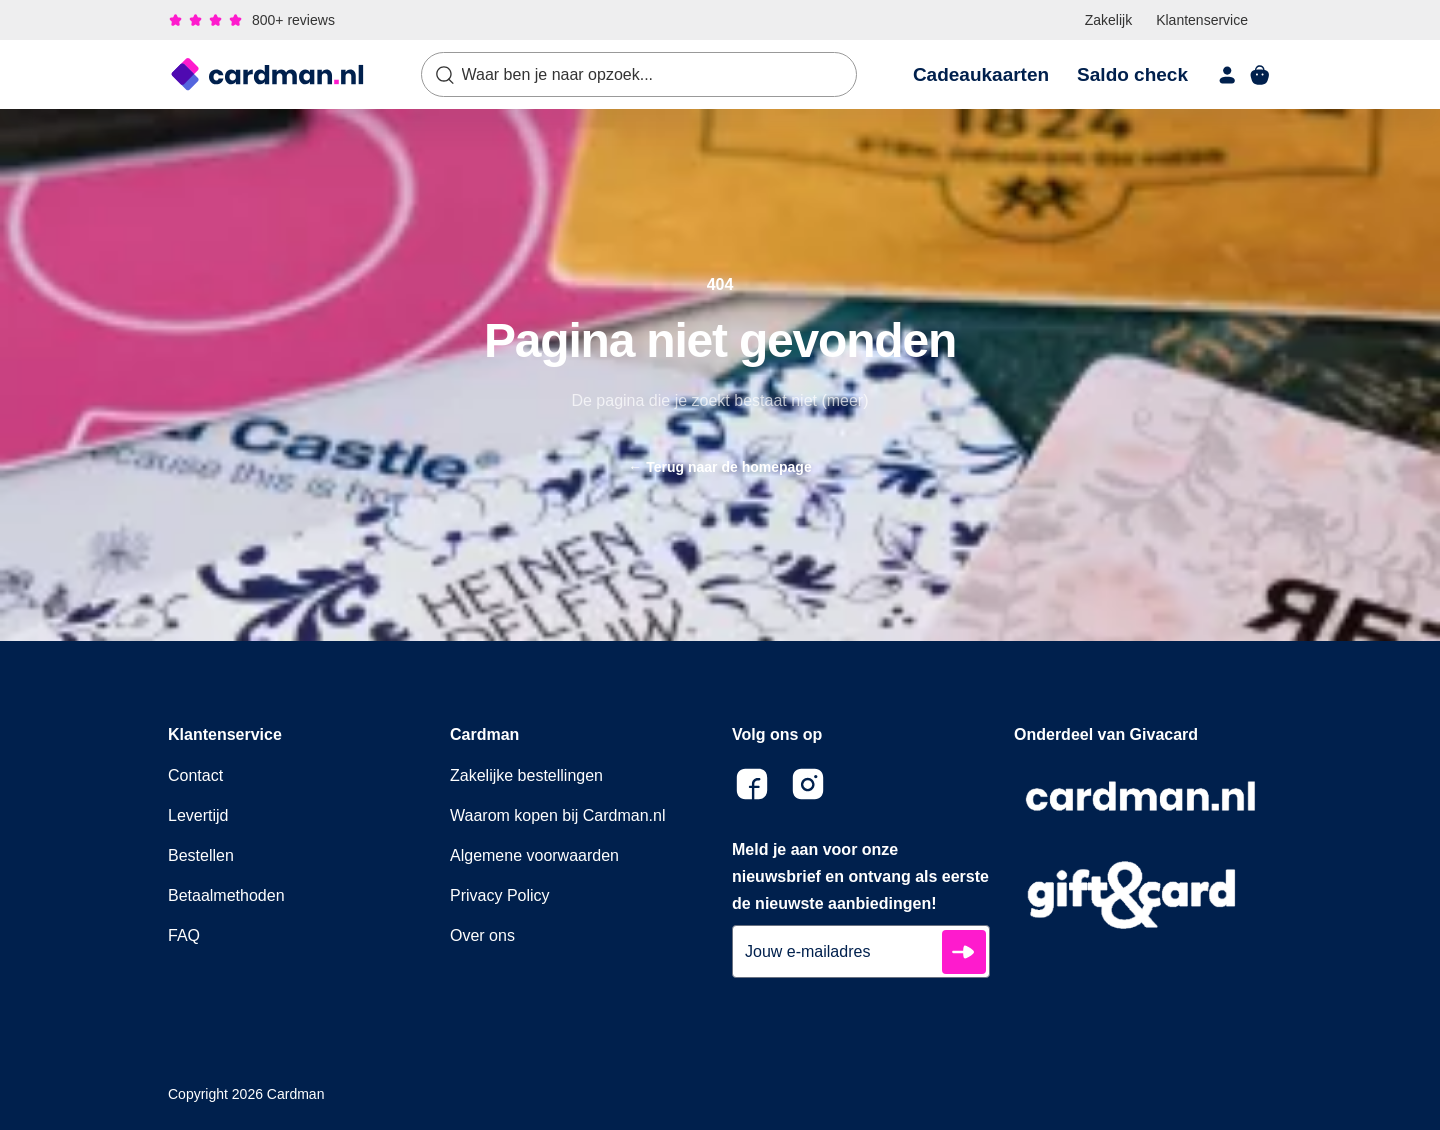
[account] (1228, 75)
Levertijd (198, 815)
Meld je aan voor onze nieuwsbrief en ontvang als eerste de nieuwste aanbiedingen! (860, 876)
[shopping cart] (1260, 75)
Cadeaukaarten (981, 74)
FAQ (184, 935)
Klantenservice (1202, 20)
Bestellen (201, 855)
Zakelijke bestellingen (526, 775)
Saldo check (1132, 74)
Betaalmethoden (226, 895)
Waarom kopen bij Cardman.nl (558, 815)
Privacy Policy (500, 895)
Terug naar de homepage (719, 467)
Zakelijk (1108, 20)
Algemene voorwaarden (534, 855)
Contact (195, 775)
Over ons (482, 935)
